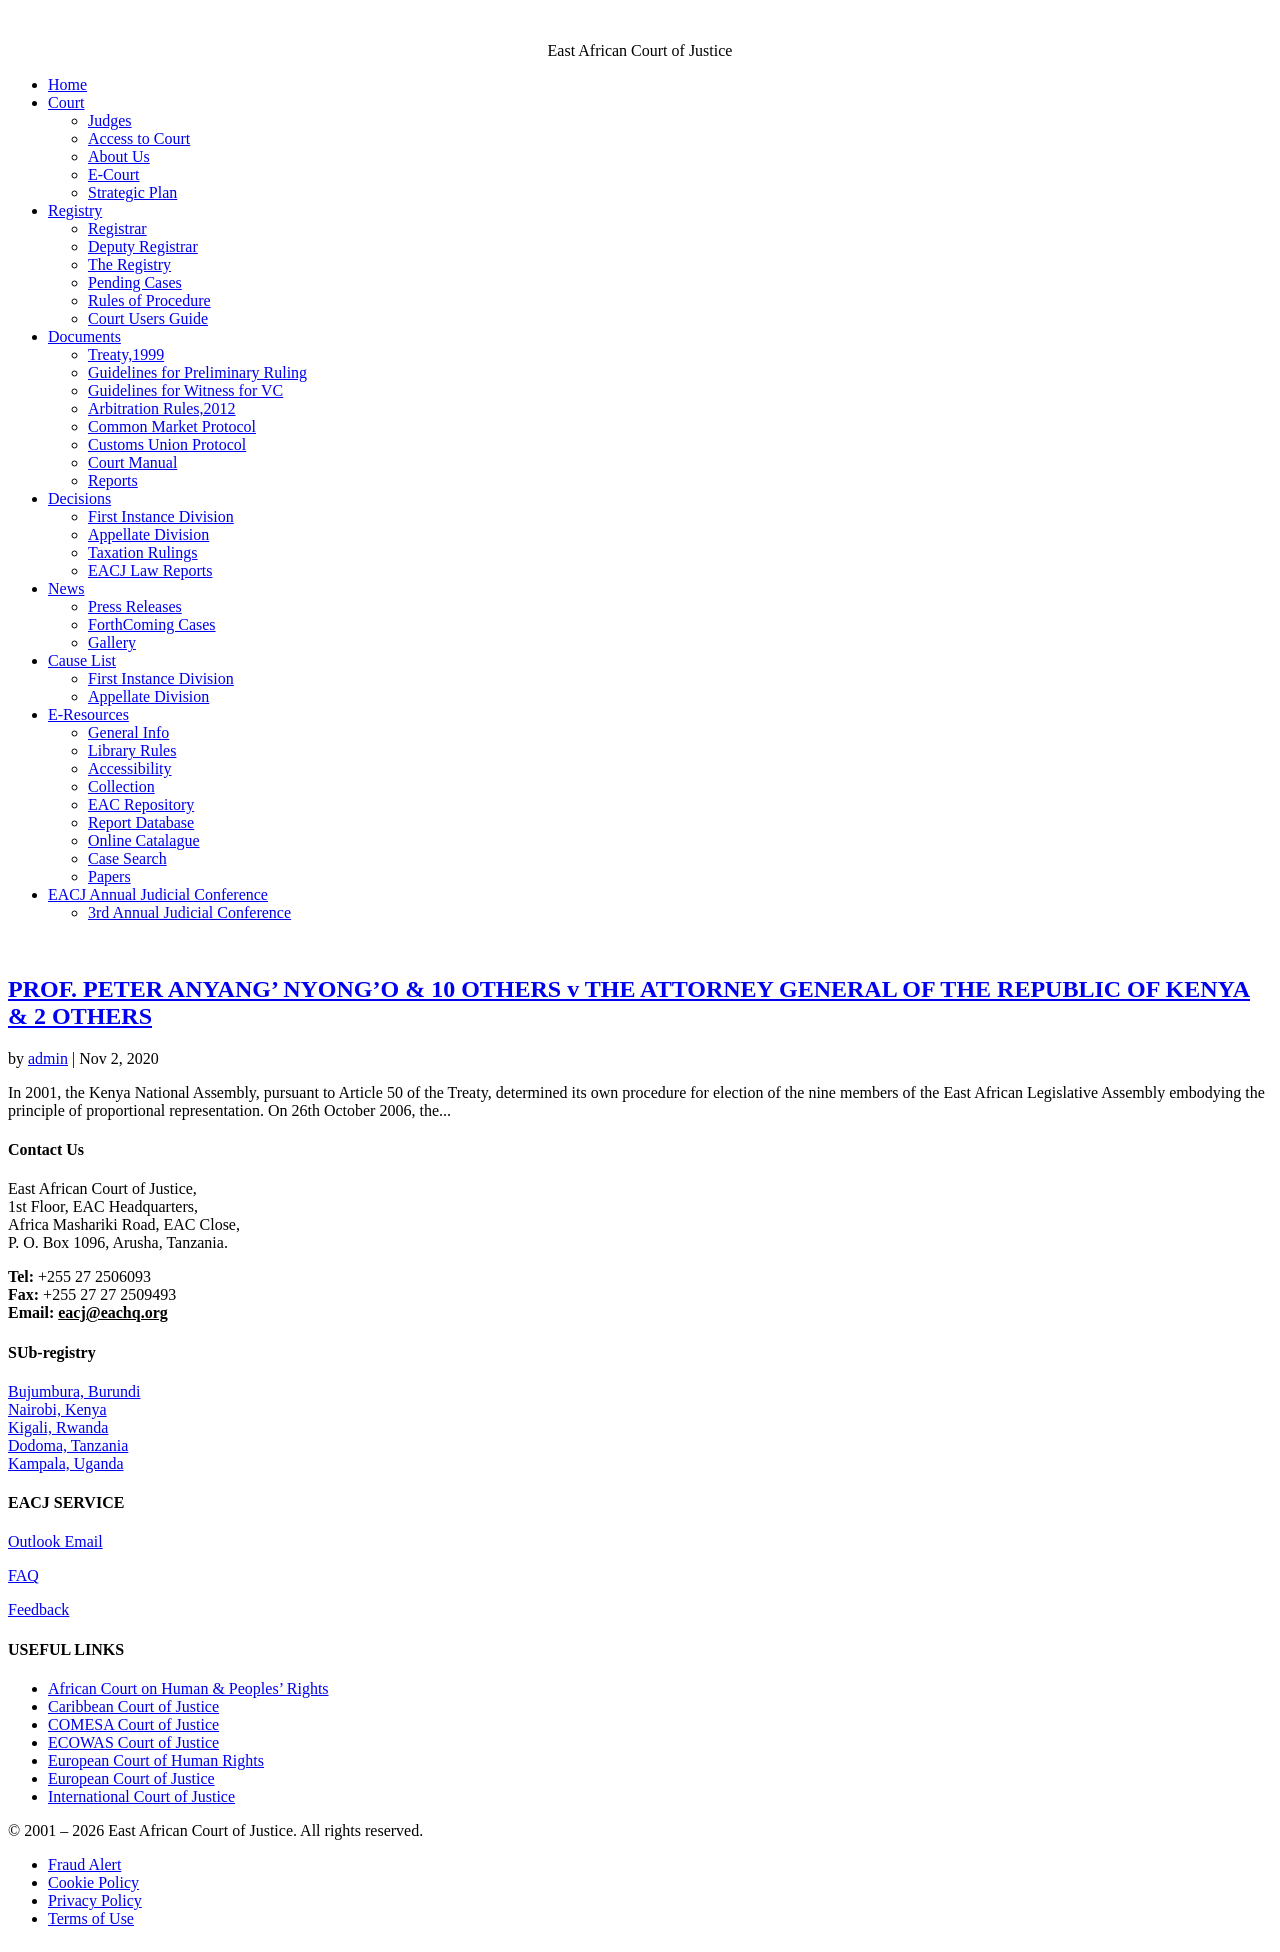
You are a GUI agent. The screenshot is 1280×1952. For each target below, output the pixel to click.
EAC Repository (141, 804)
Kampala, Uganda (66, 1463)
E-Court (114, 174)
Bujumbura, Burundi (74, 1391)
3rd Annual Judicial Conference (189, 912)
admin (48, 1058)
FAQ (23, 1575)
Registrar (117, 228)
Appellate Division (148, 534)
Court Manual (132, 462)
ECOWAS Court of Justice (133, 1742)
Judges (110, 120)
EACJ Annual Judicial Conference (158, 894)
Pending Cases (135, 282)
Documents (84, 336)
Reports (113, 480)
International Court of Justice (141, 1796)
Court (66, 102)
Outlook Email (55, 1541)
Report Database (141, 822)
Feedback (38, 1609)
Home (67, 84)
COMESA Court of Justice (133, 1724)
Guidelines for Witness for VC (185, 390)
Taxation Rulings (143, 552)
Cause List (82, 660)
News (66, 588)
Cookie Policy (93, 1882)
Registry (75, 210)
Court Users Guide (148, 318)
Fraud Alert (84, 1864)
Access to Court (139, 138)
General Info (128, 732)
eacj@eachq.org (113, 1312)
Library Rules (132, 750)
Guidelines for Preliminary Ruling (197, 372)
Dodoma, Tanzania (68, 1445)
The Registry (129, 264)
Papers (109, 876)
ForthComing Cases (152, 624)
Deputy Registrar (143, 246)
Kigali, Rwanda (58, 1427)
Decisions (79, 498)
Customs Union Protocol (167, 444)
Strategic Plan (132, 192)
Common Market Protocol (172, 426)
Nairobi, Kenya (57, 1409)
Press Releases (135, 606)
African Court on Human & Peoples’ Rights (188, 1688)
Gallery (112, 642)
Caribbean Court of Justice (133, 1706)
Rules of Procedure (149, 300)
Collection (121, 786)
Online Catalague (144, 840)
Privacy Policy (95, 1900)
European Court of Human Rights (156, 1760)
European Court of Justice (131, 1778)
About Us (119, 156)
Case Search (127, 858)
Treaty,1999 (126, 354)
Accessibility (130, 768)
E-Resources (88, 714)
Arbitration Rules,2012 (162, 408)
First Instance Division (161, 516)
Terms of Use (91, 1918)
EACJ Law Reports (150, 570)
